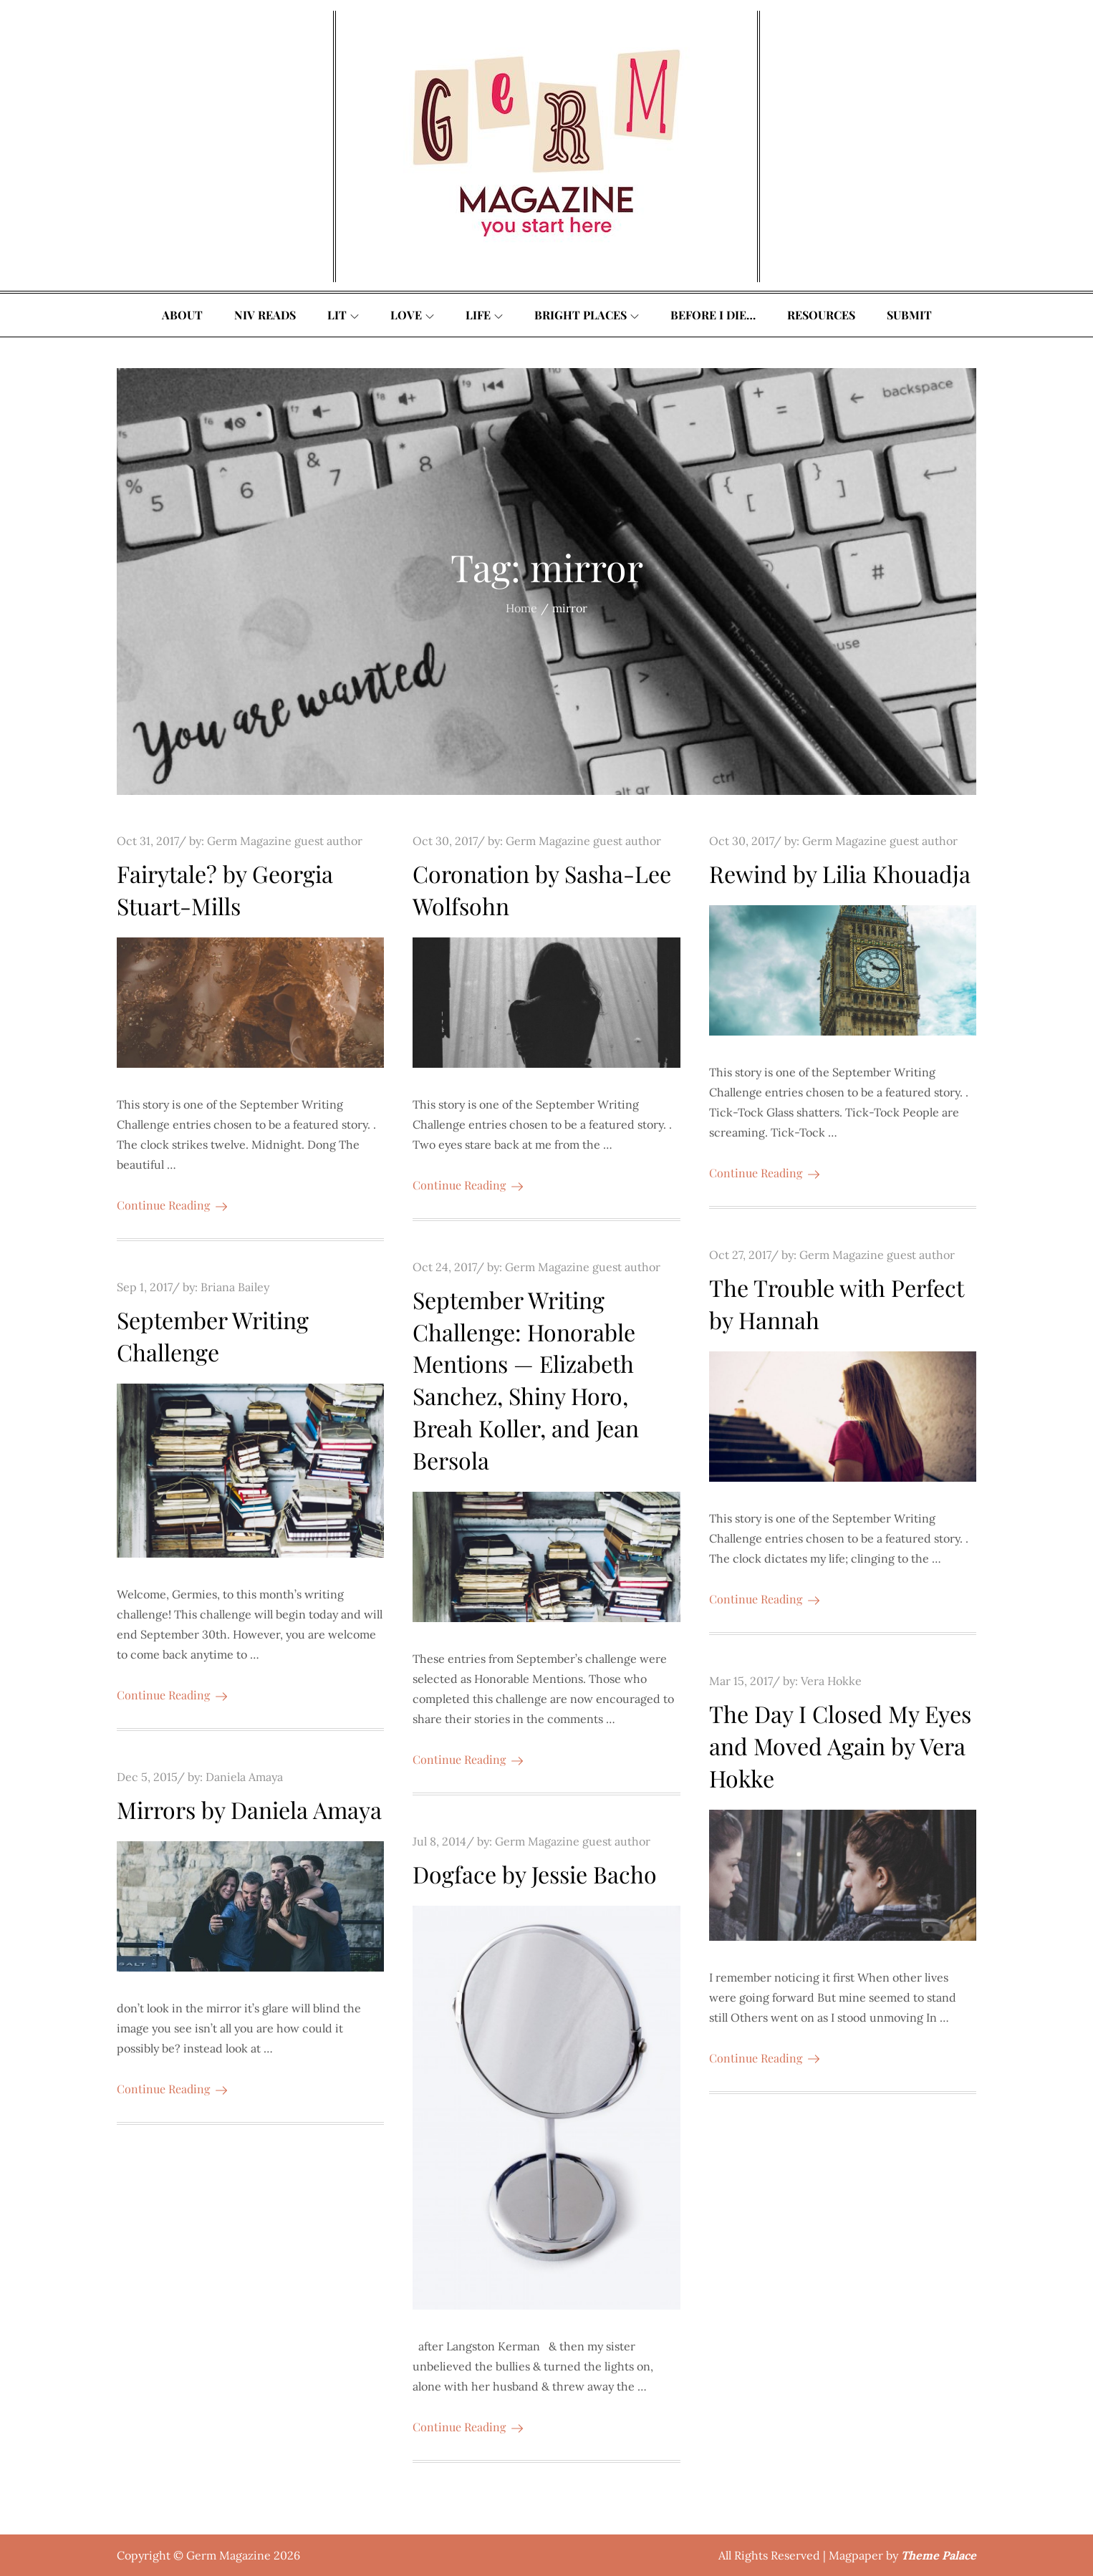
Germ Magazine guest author (284, 841)
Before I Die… (713, 314)
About (182, 314)
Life (484, 314)
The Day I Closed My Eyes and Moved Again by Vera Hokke (840, 1745)
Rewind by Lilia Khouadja (840, 873)
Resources (821, 314)
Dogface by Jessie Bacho (535, 1873)
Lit (343, 314)
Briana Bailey (235, 1287)
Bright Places (586, 314)
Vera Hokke (831, 1681)
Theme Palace (938, 2555)
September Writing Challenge (213, 1335)
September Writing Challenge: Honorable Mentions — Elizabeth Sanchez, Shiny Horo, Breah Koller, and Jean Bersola (526, 1379)
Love (412, 314)
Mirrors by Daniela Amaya (249, 1809)
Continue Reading (172, 1204)
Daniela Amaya (244, 1777)
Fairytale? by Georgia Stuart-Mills (225, 889)
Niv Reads (265, 314)
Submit (909, 314)
